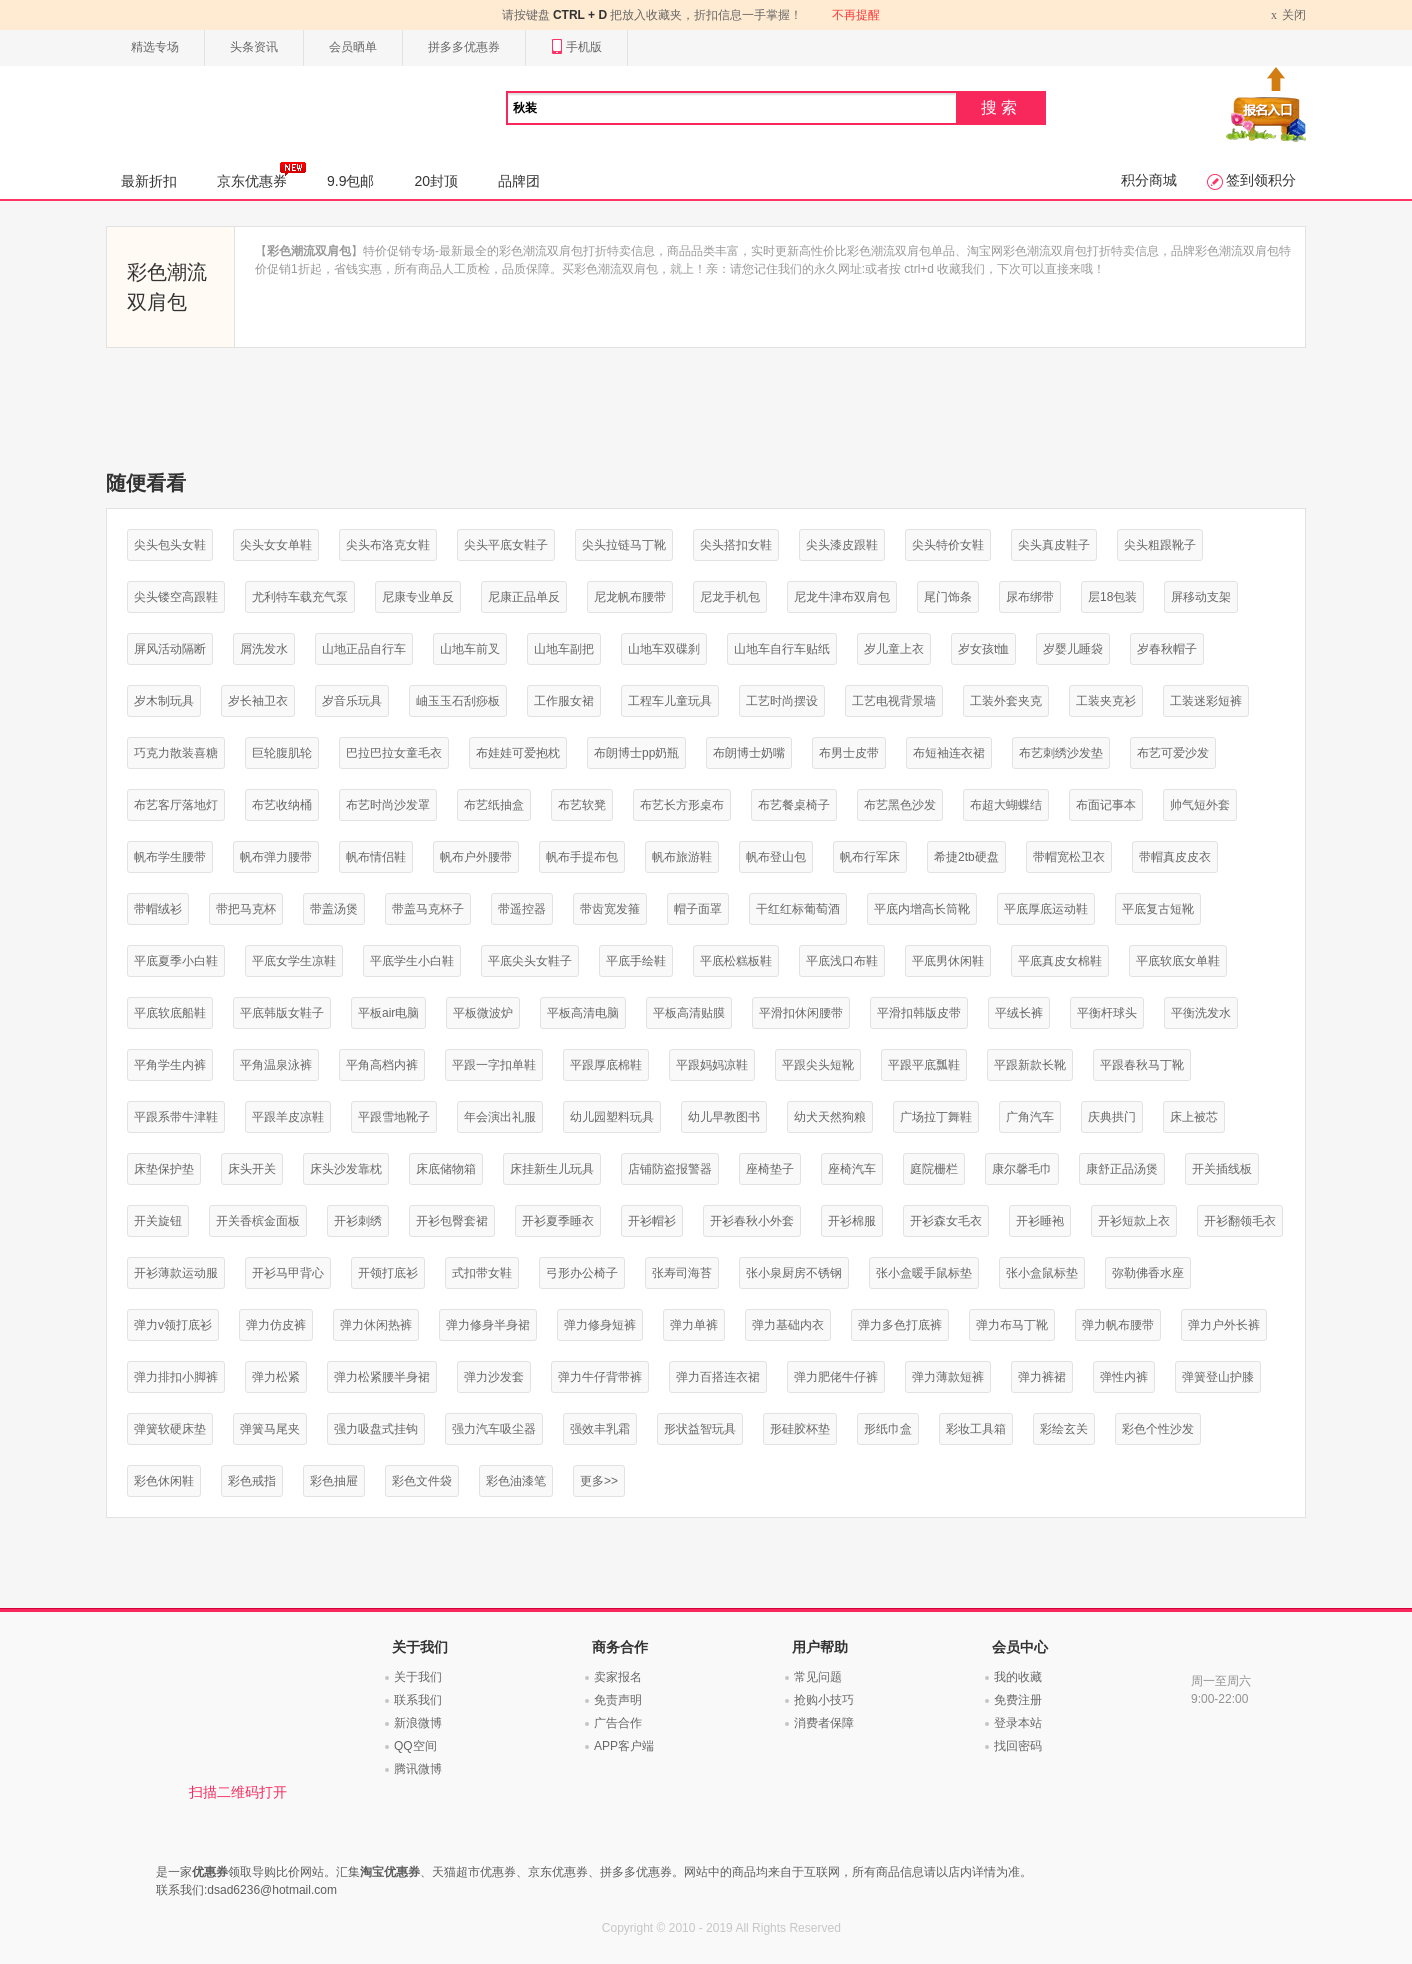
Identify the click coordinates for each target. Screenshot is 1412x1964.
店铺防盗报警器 (670, 1169)
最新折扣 (149, 181)
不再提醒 (856, 15)
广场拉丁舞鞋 (936, 1117)
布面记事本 (1106, 805)
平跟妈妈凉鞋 (712, 1065)
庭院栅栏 (934, 1169)
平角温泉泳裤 (276, 1065)
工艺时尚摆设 (782, 701)
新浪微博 (418, 1723)
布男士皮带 (849, 753)
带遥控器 (522, 909)
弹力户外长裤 (1224, 1325)
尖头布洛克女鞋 (388, 545)
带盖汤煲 (334, 909)
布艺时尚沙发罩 (388, 805)
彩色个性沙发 (1158, 1429)
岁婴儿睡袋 (1073, 649)
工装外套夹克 (1006, 701)
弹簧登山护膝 (1218, 1377)
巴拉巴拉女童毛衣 (394, 753)
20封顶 (436, 181)
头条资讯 (254, 47)
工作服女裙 (564, 701)
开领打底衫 (388, 1273)
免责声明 (618, 1700)
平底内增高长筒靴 (922, 909)
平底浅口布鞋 (842, 961)
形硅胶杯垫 (800, 1429)
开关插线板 (1222, 1169)
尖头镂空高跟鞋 (176, 597)
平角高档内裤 (382, 1065)
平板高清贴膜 (689, 1013)
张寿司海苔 (682, 1273)
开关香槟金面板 (258, 1221)
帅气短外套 (1200, 805)
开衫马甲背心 (288, 1273)
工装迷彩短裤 (1206, 701)
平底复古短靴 (1158, 909)
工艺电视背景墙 (894, 701)
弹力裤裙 (1042, 1377)
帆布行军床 (870, 857)
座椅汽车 (852, 1169)
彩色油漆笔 (516, 1481)
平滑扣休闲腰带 (801, 1013)
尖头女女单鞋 (276, 545)
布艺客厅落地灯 (176, 805)
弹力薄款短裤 (948, 1377)
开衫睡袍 (1040, 1221)
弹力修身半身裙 (488, 1325)
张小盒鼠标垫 (1042, 1273)
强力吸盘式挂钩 (376, 1429)
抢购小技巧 (824, 1700)
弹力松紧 (276, 1377)
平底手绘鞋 (636, 961)
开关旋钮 (158, 1221)
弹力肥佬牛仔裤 (836, 1377)
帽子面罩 (698, 909)
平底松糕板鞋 (736, 961)
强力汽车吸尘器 (494, 1429)
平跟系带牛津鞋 (176, 1117)
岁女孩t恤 (983, 649)
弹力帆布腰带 (1118, 1325)
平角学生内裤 (170, 1065)
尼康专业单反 (418, 597)
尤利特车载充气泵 (300, 597)
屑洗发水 (264, 649)
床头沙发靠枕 (346, 1169)
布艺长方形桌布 (682, 805)
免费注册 (1018, 1700)
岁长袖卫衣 (258, 701)
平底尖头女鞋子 (530, 961)
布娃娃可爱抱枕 (518, 753)
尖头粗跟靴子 (1160, 545)
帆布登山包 (776, 857)
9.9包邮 (350, 181)
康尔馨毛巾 (1022, 1169)
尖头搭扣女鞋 (736, 545)
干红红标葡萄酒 (798, 909)
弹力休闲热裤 (376, 1325)
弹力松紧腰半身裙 (382, 1377)
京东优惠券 (261, 175)
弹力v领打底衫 (173, 1325)
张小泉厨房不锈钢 (794, 1273)
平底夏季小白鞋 (176, 961)
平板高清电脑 (583, 1013)
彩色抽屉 (334, 1481)
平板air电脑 (388, 1013)
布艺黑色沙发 (900, 805)
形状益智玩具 (700, 1429)
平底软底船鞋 (170, 1013)
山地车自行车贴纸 (782, 649)
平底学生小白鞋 (412, 961)
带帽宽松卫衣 (1069, 857)
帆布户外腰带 (476, 857)
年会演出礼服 (500, 1117)
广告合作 (618, 1723)
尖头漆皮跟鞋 (842, 545)
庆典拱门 (1112, 1117)
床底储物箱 (446, 1169)
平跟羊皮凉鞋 (288, 1117)
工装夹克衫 (1106, 701)
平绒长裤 (1019, 1013)
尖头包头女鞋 (170, 545)
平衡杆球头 (1107, 1013)
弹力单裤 (694, 1325)
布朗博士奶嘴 (749, 753)
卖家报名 (618, 1677)
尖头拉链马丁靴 (624, 545)
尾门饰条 (948, 597)
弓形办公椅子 (582, 1273)
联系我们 (418, 1700)
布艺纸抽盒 (494, 805)
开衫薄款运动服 (176, 1273)
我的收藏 (1018, 1677)
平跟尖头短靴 (818, 1065)
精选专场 (155, 47)
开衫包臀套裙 (452, 1221)
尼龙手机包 (730, 597)
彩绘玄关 (1064, 1429)
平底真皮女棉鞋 (1060, 961)
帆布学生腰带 (170, 857)
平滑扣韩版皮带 (919, 1013)
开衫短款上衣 (1134, 1221)
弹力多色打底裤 (900, 1325)
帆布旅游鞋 (682, 857)
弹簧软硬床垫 (170, 1429)
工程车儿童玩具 (670, 701)
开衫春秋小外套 (752, 1221)
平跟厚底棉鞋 (606, 1065)
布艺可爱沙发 (1173, 753)
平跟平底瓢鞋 (924, 1065)
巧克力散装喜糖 (176, 753)
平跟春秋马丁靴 (1142, 1065)
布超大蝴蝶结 (1006, 805)
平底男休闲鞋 (948, 961)
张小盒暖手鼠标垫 (924, 1273)
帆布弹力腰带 (276, 857)
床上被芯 (1194, 1117)
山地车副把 (564, 649)
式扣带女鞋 (482, 1273)
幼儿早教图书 (724, 1117)
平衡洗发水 (1201, 1013)
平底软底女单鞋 (1178, 961)
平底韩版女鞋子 (282, 1013)
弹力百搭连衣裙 (718, 1377)
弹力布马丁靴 (1012, 1325)
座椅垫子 (770, 1169)
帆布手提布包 (582, 857)
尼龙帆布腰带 (630, 597)
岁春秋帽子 (1167, 649)
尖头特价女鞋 (948, 545)
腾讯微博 (418, 1769)
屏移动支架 (1201, 597)
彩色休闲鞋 (164, 1481)
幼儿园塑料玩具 (612, 1117)
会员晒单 (353, 47)
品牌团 (519, 181)
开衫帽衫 (652, 1221)
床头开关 (252, 1169)
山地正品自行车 (364, 649)
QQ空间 (415, 1746)
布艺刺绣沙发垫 (1061, 753)
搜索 (1001, 107)
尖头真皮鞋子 (1054, 545)
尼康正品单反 (524, 597)
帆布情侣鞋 (376, 857)
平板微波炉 (483, 1013)
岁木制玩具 (164, 701)
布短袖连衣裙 (949, 753)
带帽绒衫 (158, 909)
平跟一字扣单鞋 (494, 1065)
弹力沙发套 (494, 1377)
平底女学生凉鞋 (294, 961)
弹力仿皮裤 (276, 1325)
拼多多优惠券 (464, 47)
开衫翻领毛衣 (1240, 1221)
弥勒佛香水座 (1148, 1273)
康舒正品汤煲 (1122, 1169)
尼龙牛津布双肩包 (842, 597)
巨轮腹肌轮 (282, 753)
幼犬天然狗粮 (830, 1117)
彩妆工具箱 (976, 1429)
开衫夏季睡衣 (558, 1221)
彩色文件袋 (422, 1481)
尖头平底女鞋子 (506, 545)
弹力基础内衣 (788, 1325)
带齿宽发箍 (610, 909)
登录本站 (1018, 1723)
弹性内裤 (1124, 1377)
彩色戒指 (252, 1481)
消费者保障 (824, 1723)
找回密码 (1018, 1746)
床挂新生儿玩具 (552, 1169)
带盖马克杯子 (428, 909)
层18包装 (1112, 597)
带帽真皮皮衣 (1175, 857)
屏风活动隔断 (170, 649)
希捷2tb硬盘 (966, 857)
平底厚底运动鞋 (1046, 909)
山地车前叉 (470, 649)
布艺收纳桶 (282, 805)
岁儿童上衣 (894, 649)
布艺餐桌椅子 (794, 805)
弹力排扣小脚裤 (176, 1377)
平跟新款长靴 (1030, 1065)
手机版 (576, 47)
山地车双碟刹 (664, 649)
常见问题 (818, 1677)
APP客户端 (624, 1746)
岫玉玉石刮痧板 (458, 701)
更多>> (599, 1481)
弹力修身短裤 (600, 1325)
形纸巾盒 (888, 1429)
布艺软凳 (582, 805)
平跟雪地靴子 (394, 1117)
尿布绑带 (1030, 597)
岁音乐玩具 (352, 701)
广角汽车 (1030, 1117)
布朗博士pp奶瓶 (636, 753)
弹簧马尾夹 (270, 1429)
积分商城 (1149, 180)
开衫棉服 (852, 1221)
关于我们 (418, 1677)
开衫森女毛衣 (946, 1221)
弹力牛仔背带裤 (600, 1377)
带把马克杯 (246, 909)
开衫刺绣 (358, 1221)
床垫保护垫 (164, 1169)
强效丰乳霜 (600, 1429)
